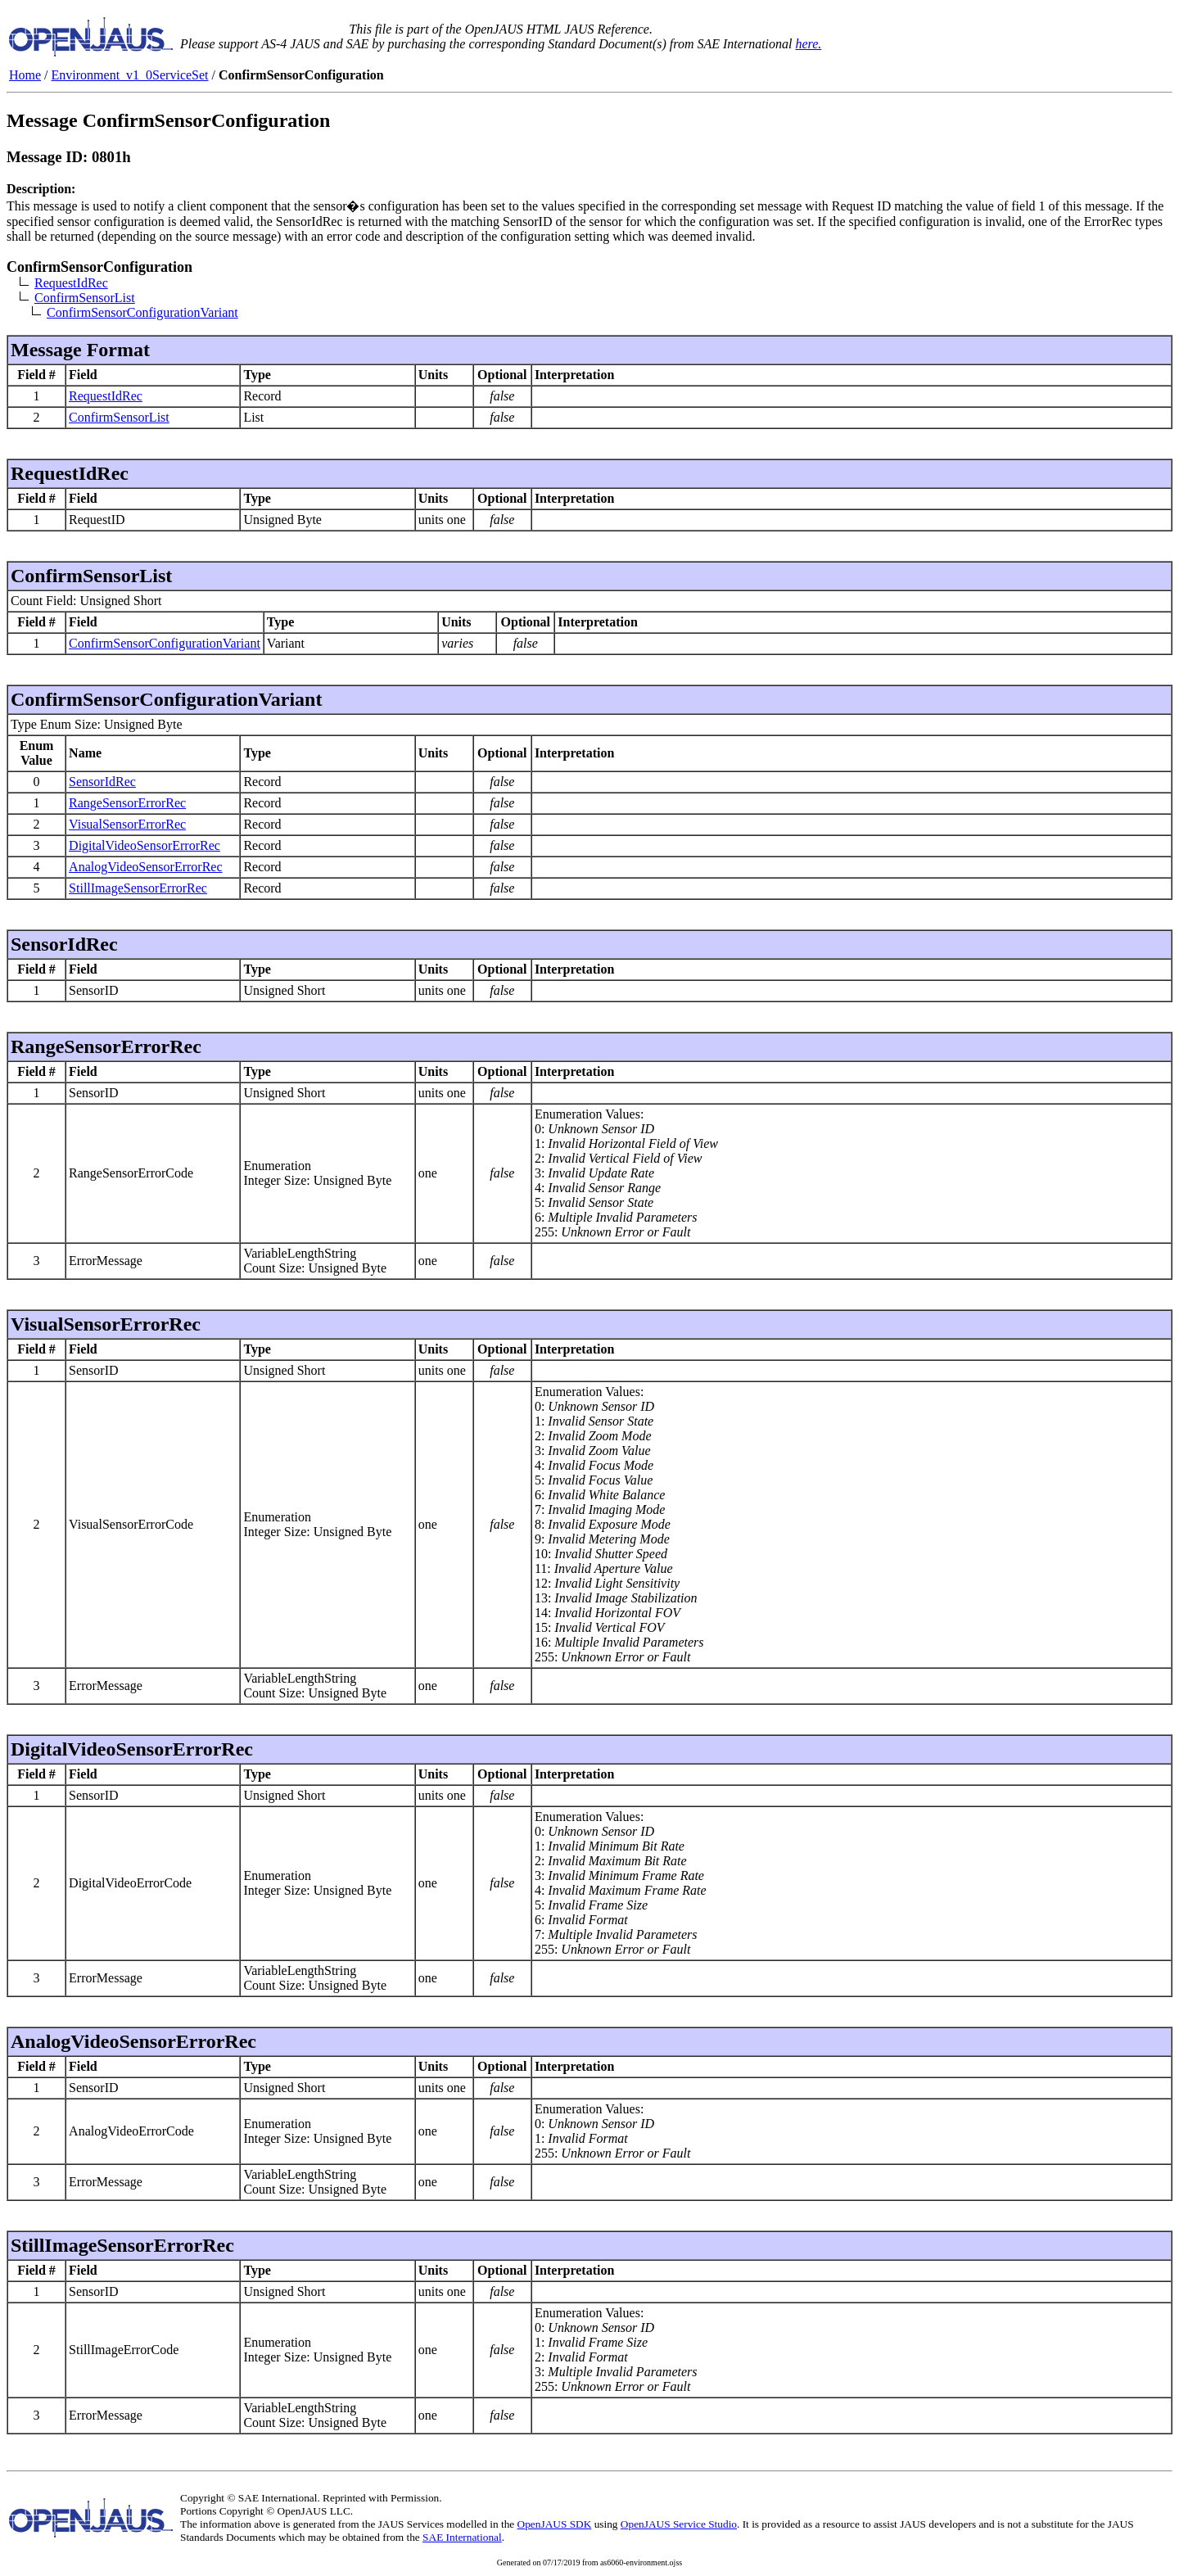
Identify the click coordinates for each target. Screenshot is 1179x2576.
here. (808, 44)
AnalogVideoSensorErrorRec (145, 867)
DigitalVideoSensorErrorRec (144, 845)
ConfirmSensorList (84, 298)
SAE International (462, 2537)
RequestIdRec (71, 283)
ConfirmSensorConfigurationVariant (142, 312)
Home (25, 75)
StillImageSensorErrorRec (138, 888)
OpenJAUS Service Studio (679, 2524)
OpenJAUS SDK (554, 2524)
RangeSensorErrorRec (127, 803)
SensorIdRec (102, 782)
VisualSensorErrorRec (127, 824)
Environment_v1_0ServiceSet (130, 75)
